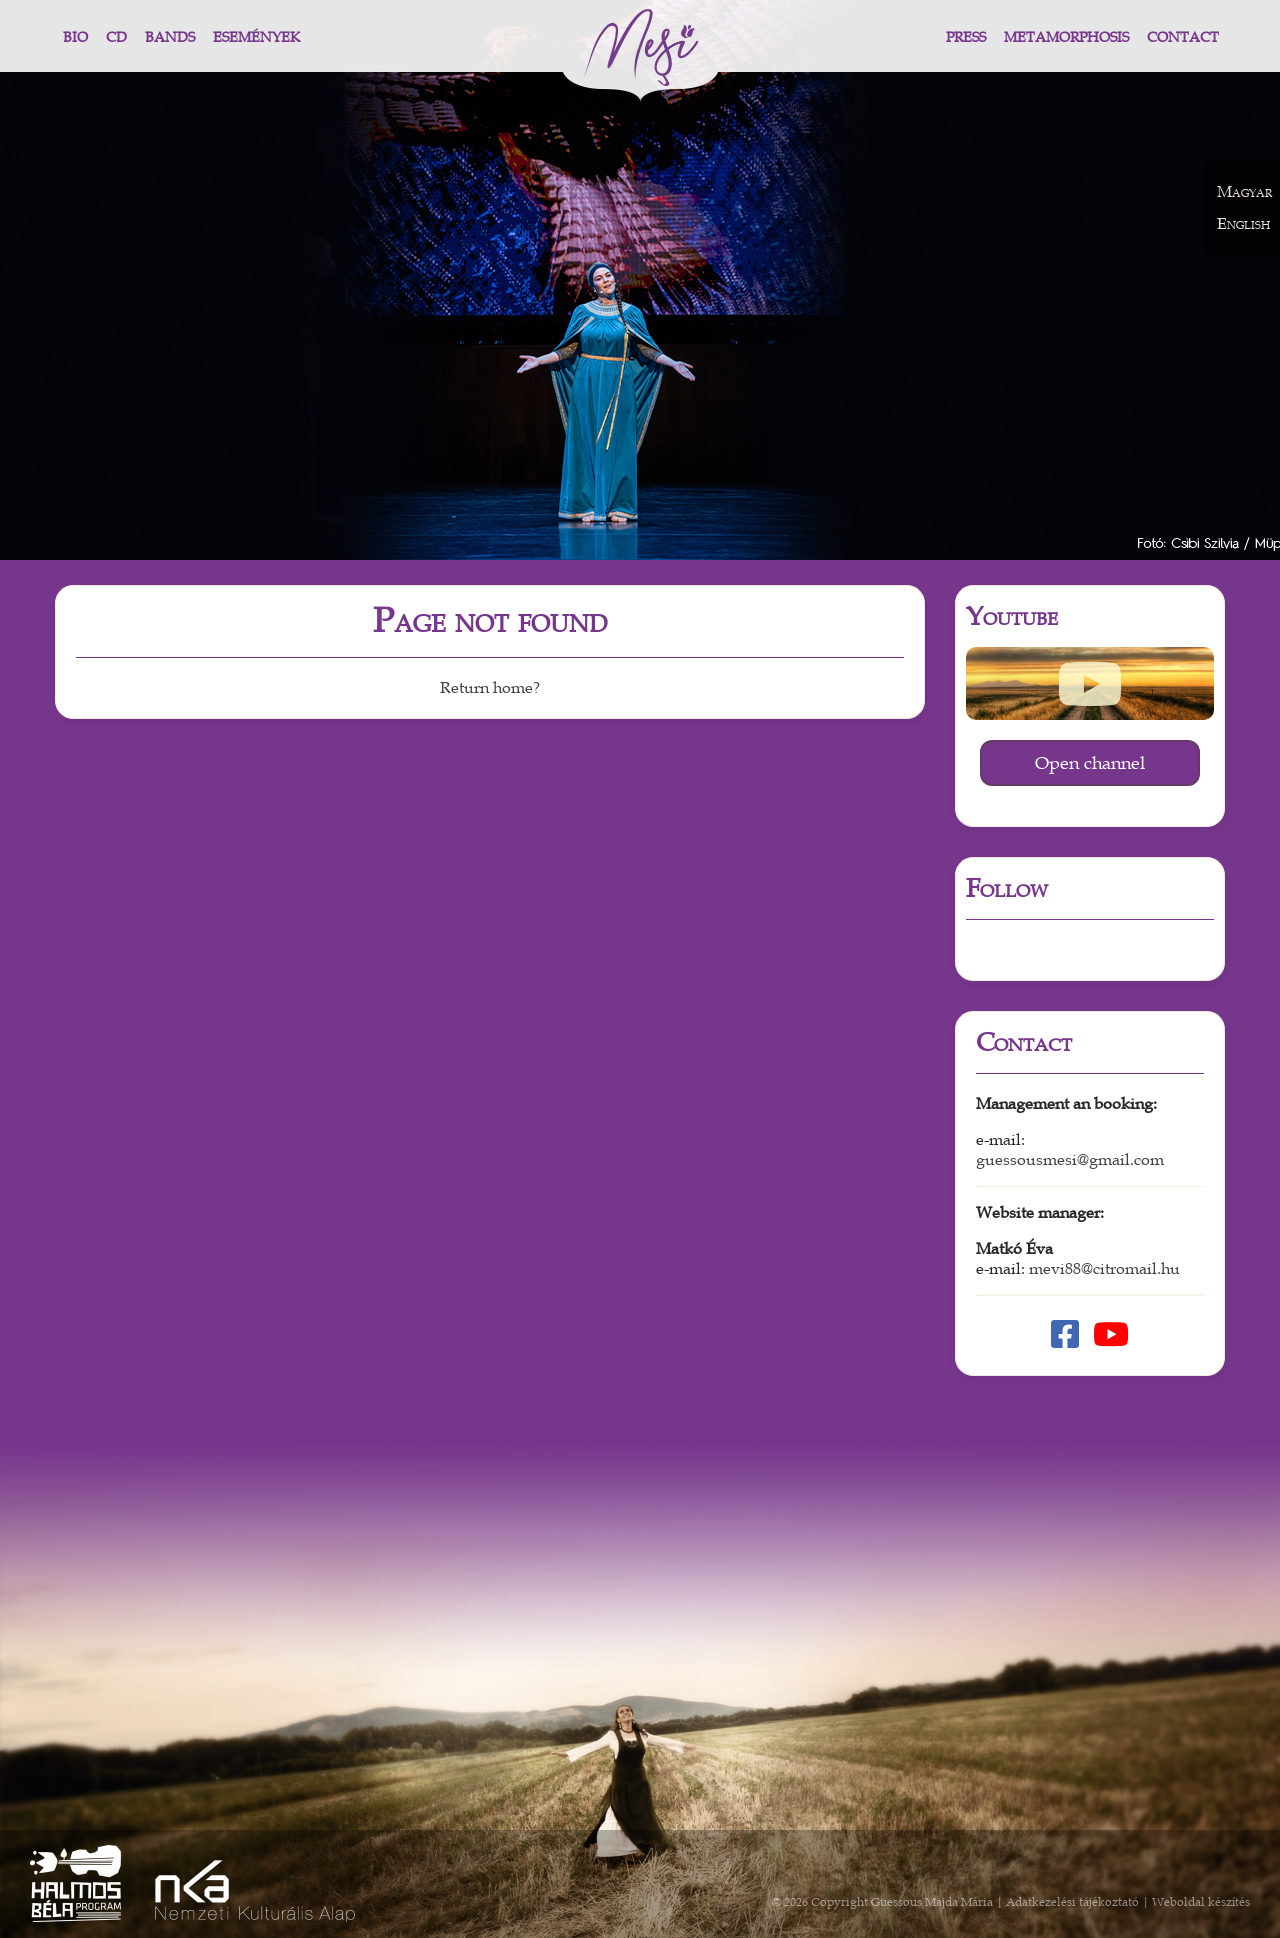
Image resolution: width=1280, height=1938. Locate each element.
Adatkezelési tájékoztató (1072, 1902)
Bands (170, 37)
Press (966, 37)
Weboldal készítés (1201, 1902)
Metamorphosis (1066, 37)
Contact (1183, 37)
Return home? (490, 688)
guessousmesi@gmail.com (1070, 1160)
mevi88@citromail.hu (1104, 1269)
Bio (75, 37)
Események (256, 37)
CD (116, 37)
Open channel (1090, 763)
